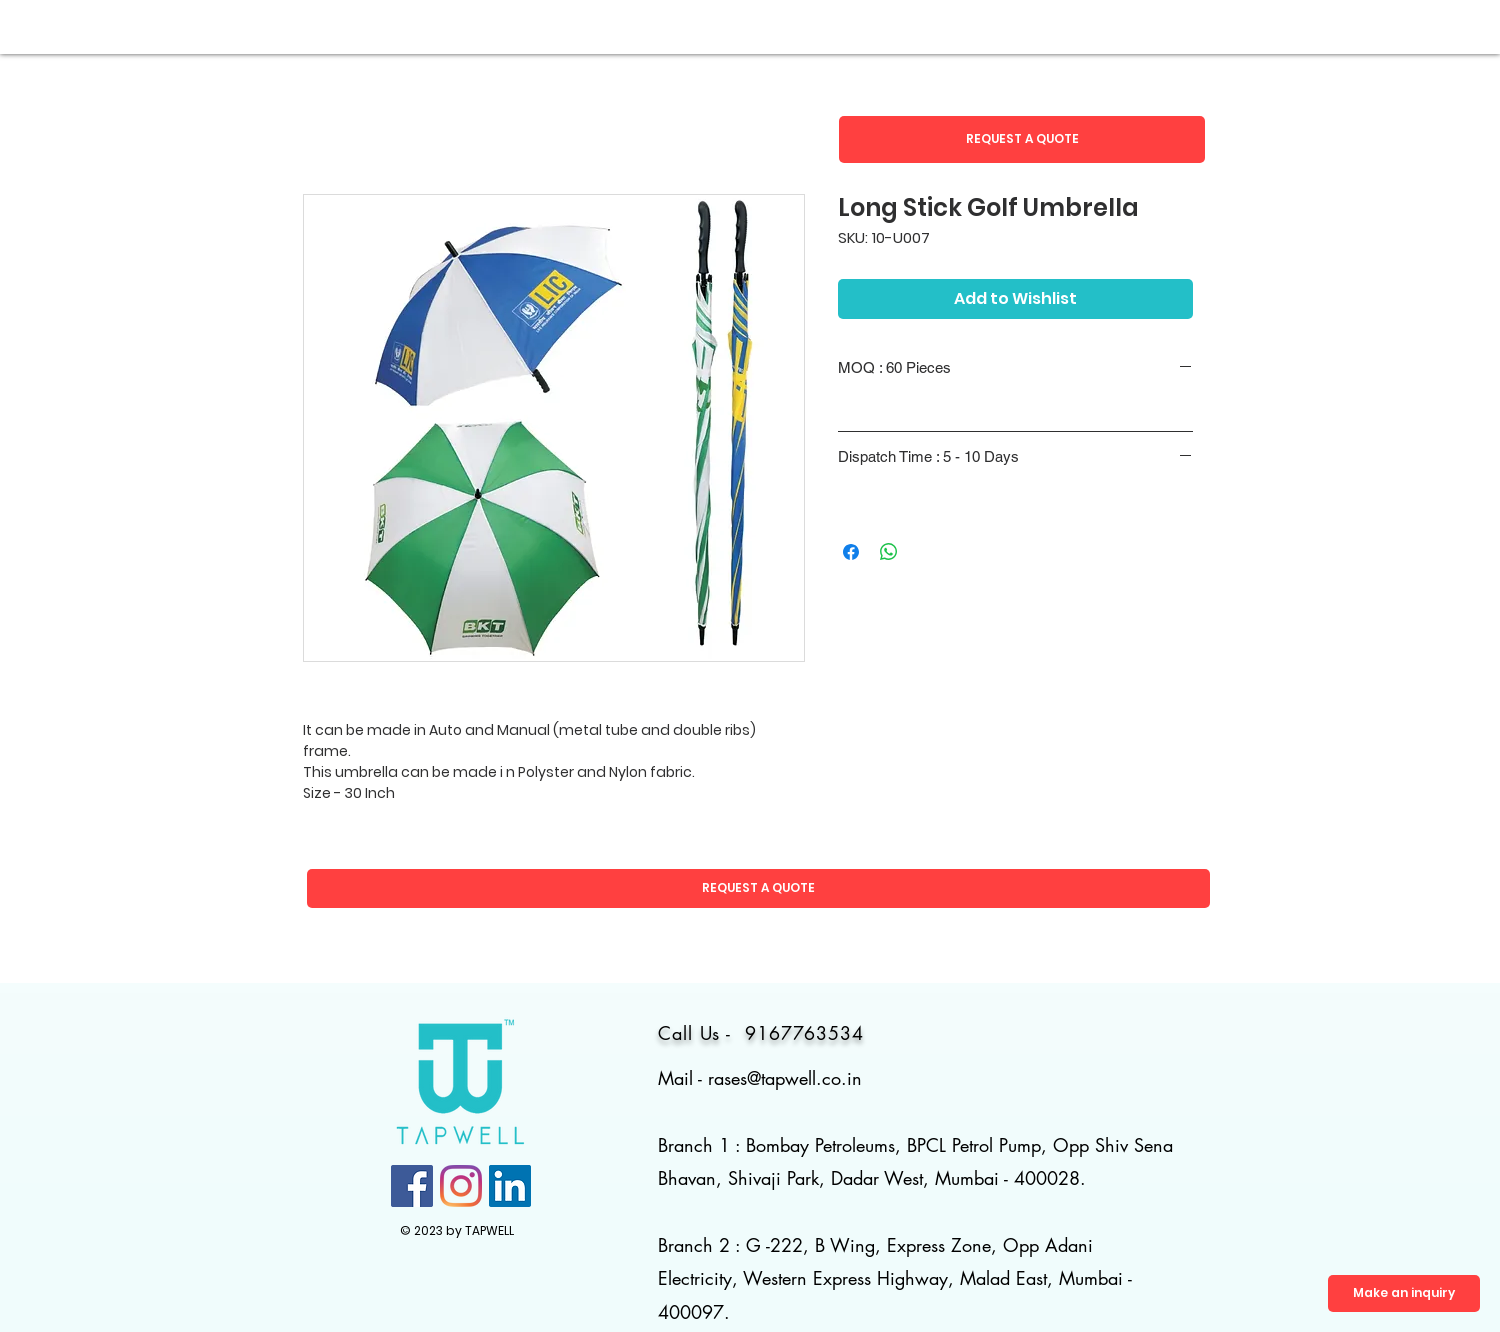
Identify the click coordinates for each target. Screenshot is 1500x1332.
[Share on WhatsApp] (889, 552)
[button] (1022, 139)
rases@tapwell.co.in (785, 1078)
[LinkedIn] (510, 1186)
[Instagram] (461, 1186)
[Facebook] (412, 1186)
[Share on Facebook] (851, 552)
